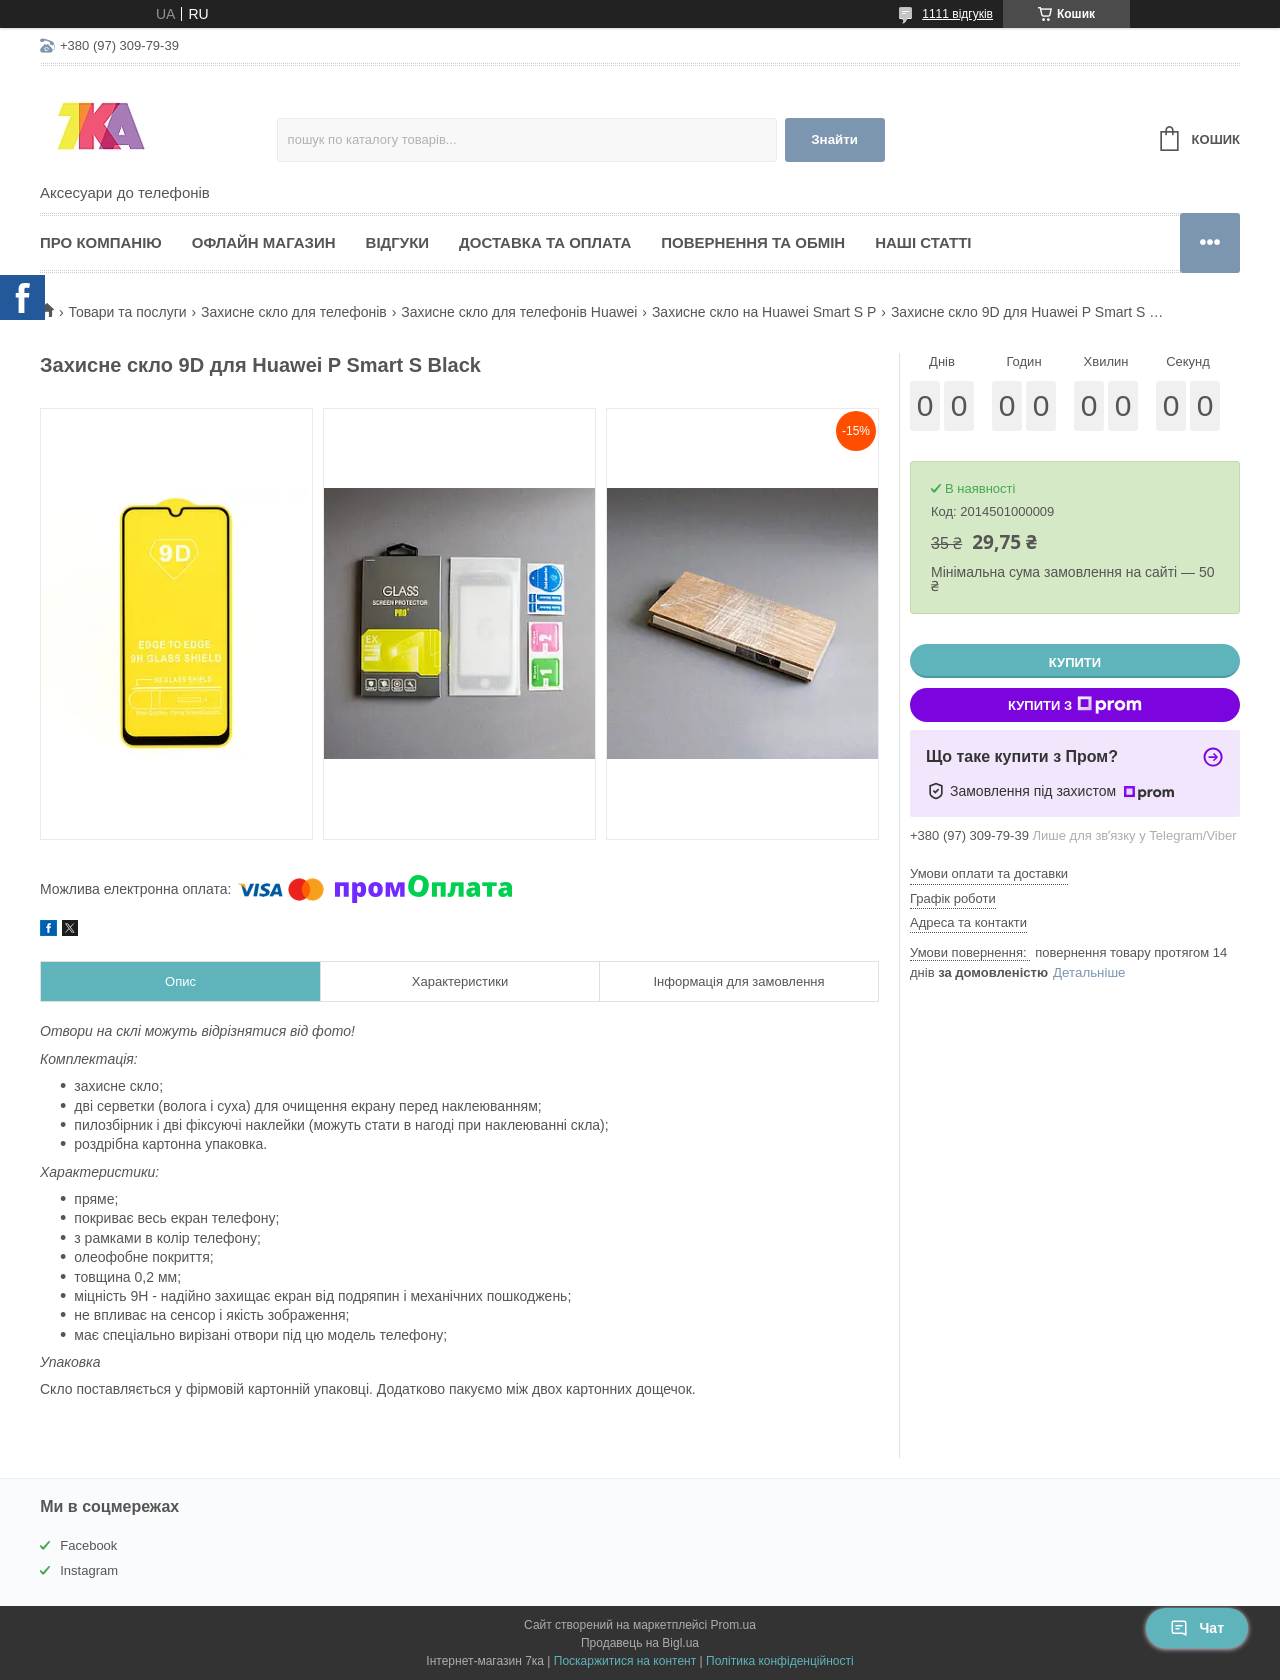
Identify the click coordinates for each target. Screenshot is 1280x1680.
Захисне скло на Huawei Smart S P (764, 312)
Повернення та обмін (753, 242)
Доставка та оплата (545, 242)
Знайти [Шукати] (834, 139)
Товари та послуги (127, 312)
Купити (1075, 662)
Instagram (89, 1570)
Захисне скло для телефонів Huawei (519, 312)
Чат (1197, 1628)
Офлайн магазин (264, 242)
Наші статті (923, 242)
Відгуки (397, 242)
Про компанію (101, 242)
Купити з (1075, 705)
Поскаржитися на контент (625, 1661)
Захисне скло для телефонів (294, 312)
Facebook (88, 1545)
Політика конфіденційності (780, 1661)
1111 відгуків (957, 14)
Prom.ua (733, 1625)
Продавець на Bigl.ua (640, 1643)
